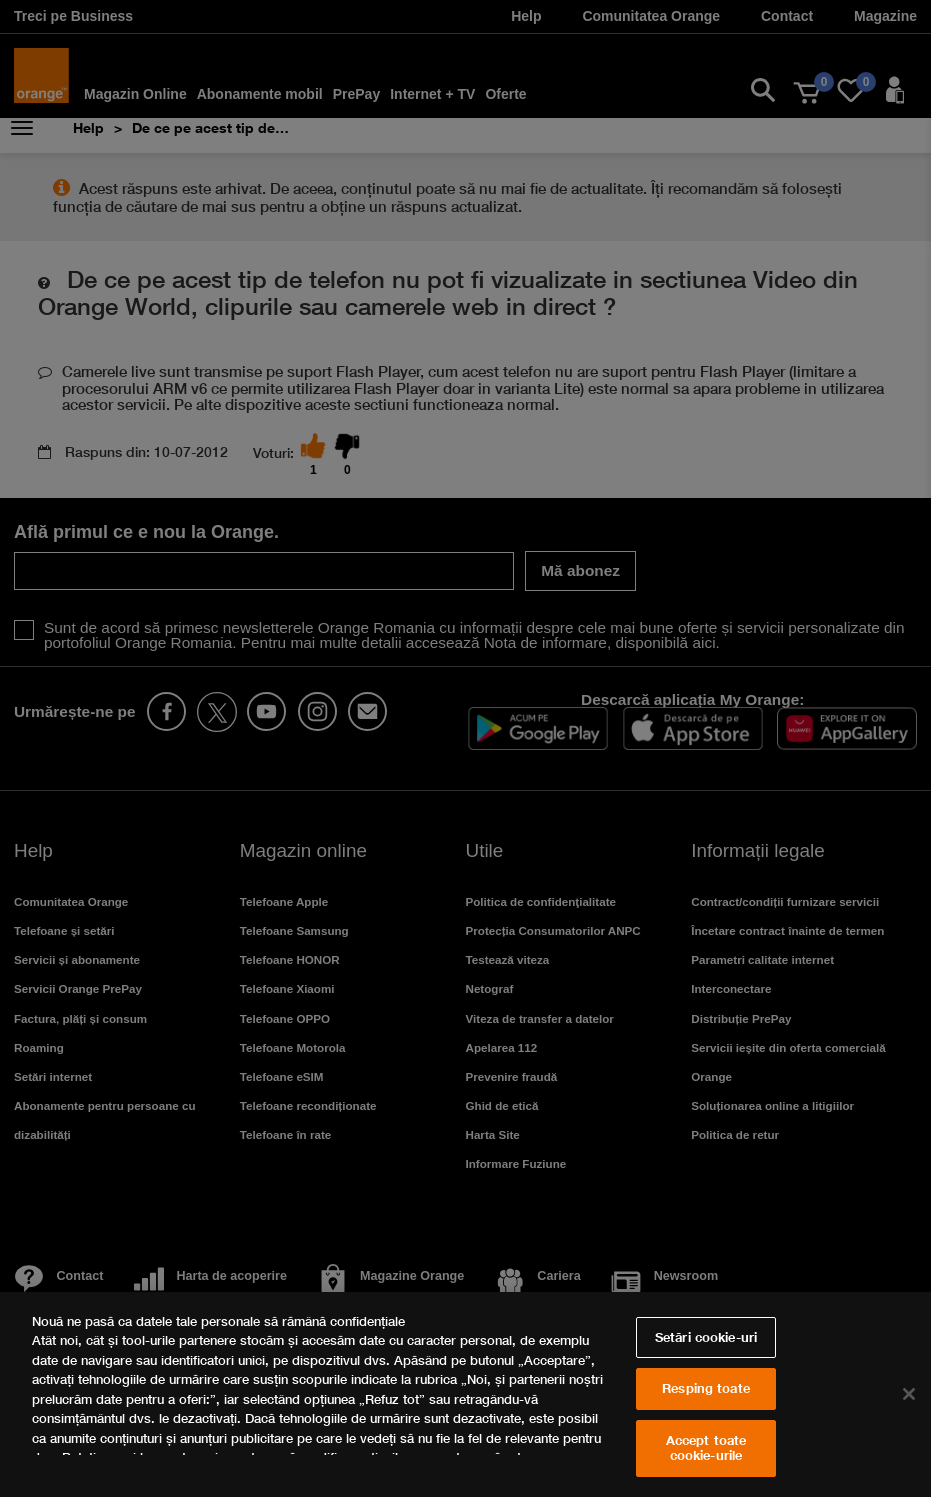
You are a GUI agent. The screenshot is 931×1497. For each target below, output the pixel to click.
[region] (465, 1394)
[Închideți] (909, 1394)
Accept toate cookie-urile (706, 1448)
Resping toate (706, 1388)
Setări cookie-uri (706, 1337)
